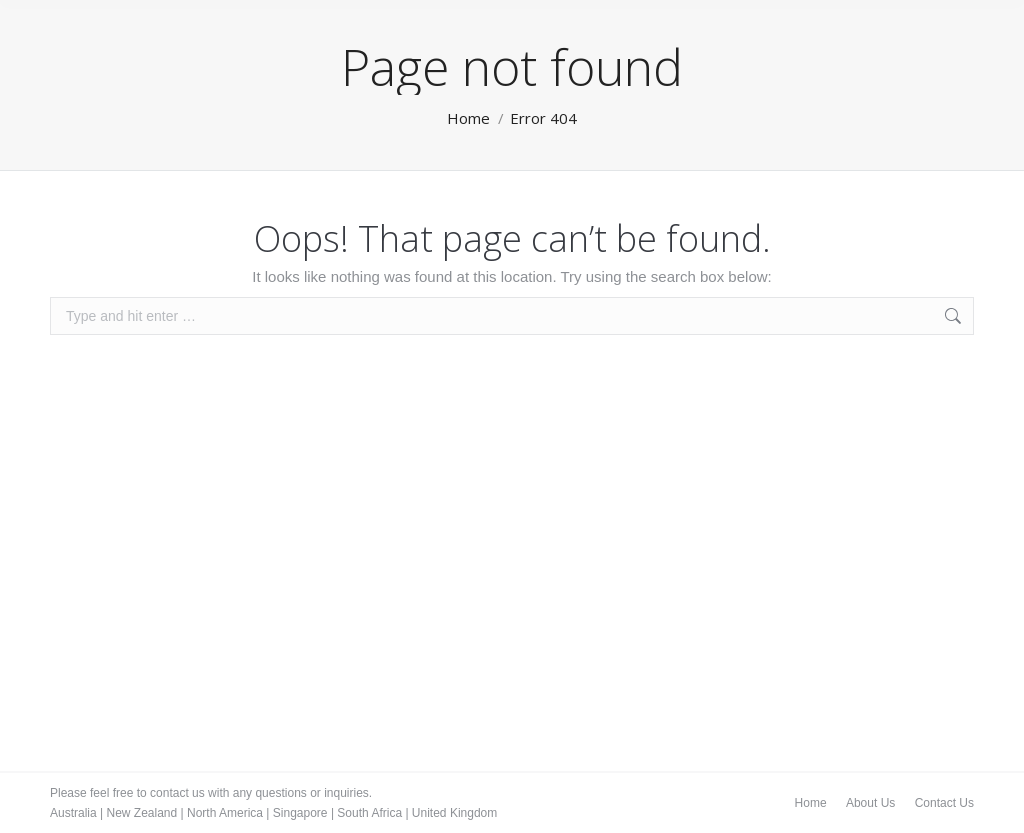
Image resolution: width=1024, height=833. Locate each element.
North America (225, 813)
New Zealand (141, 813)
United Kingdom (454, 813)
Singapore (300, 813)
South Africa (369, 813)
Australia (73, 813)
